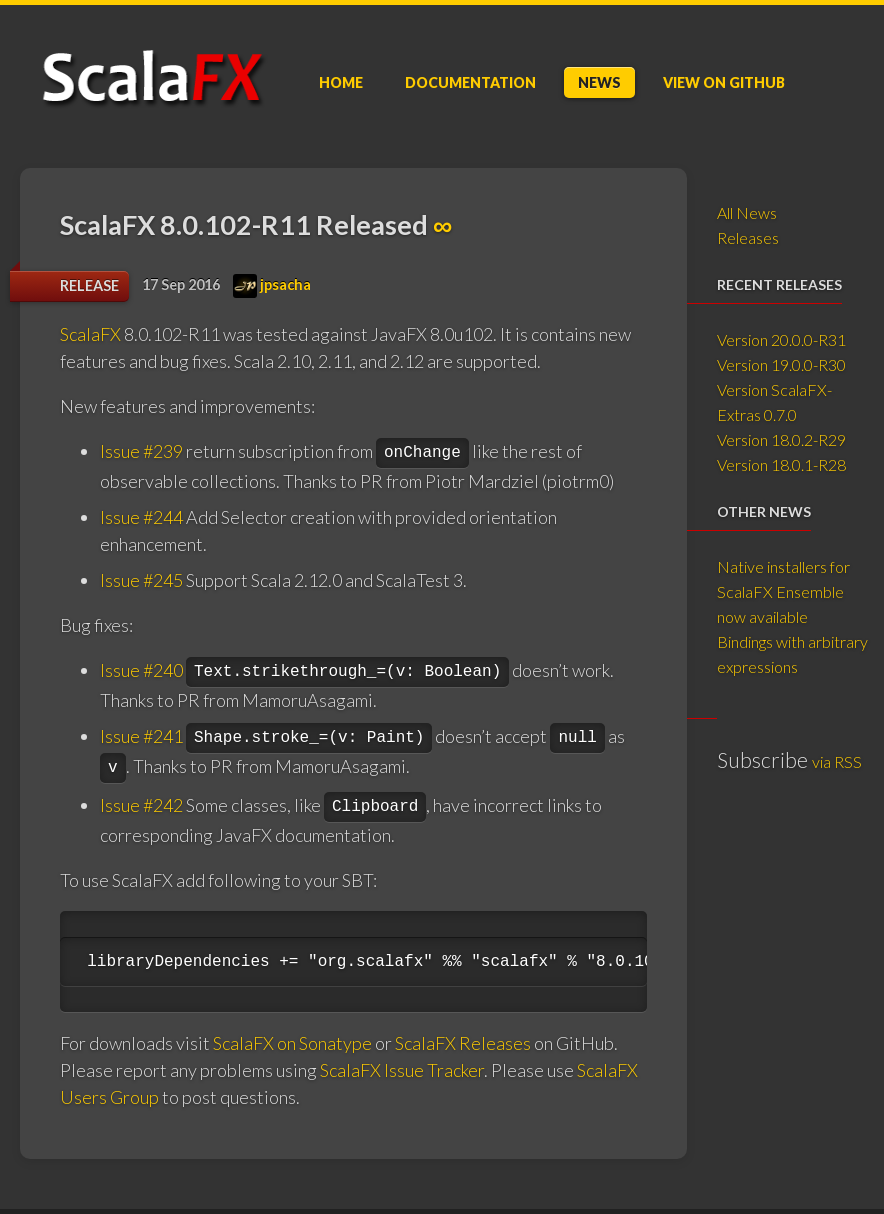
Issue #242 (141, 805)
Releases (748, 237)
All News (747, 212)
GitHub (724, 82)
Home (341, 82)
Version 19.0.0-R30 (781, 364)
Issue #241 (141, 736)
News (599, 82)
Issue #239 (141, 451)
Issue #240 (141, 670)
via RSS (837, 761)
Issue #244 (141, 517)
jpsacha (272, 284)
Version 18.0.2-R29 (781, 439)
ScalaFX (90, 334)
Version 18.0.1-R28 (781, 464)
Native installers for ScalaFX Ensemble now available (783, 591)
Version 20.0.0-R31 (781, 339)
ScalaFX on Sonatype (292, 1043)
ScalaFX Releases (463, 1043)
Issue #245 (141, 580)
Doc (470, 82)
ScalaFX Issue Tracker (402, 1070)
